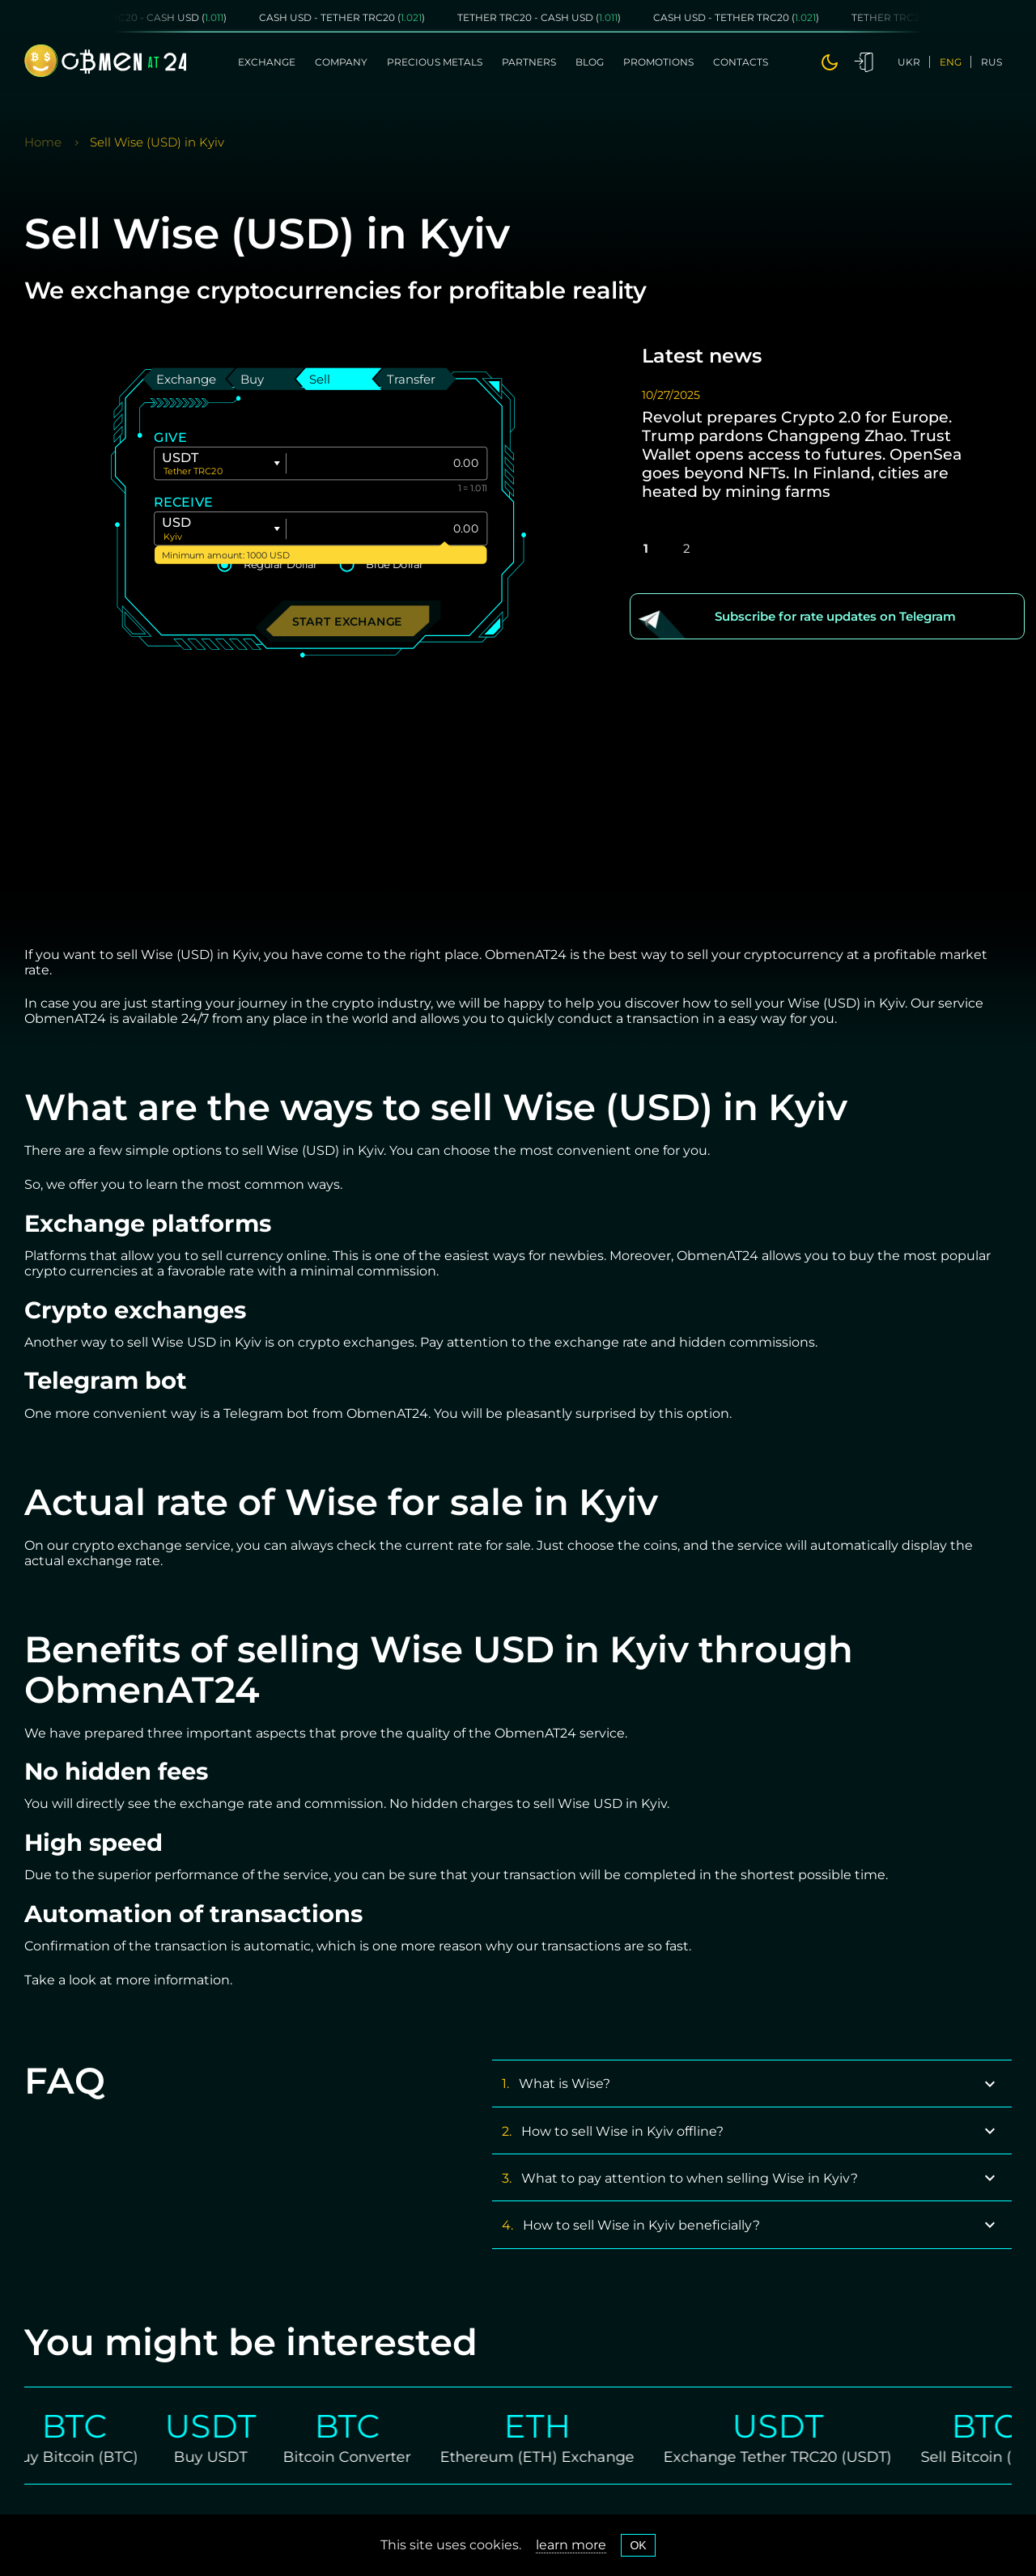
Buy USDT (227, 2456)
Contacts (740, 62)
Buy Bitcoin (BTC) (90, 2456)
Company (341, 62)
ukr (909, 62)
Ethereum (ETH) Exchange (553, 2456)
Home (43, 142)
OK (638, 2545)
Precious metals (434, 62)
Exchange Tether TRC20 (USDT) (794, 2456)
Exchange (266, 62)
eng (951, 62)
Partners (529, 62)
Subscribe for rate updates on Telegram (835, 616)
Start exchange (347, 620)
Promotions (658, 62)
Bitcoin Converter (363, 2456)
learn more (571, 2545)
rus (991, 62)
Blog (589, 62)
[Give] (386, 463)
